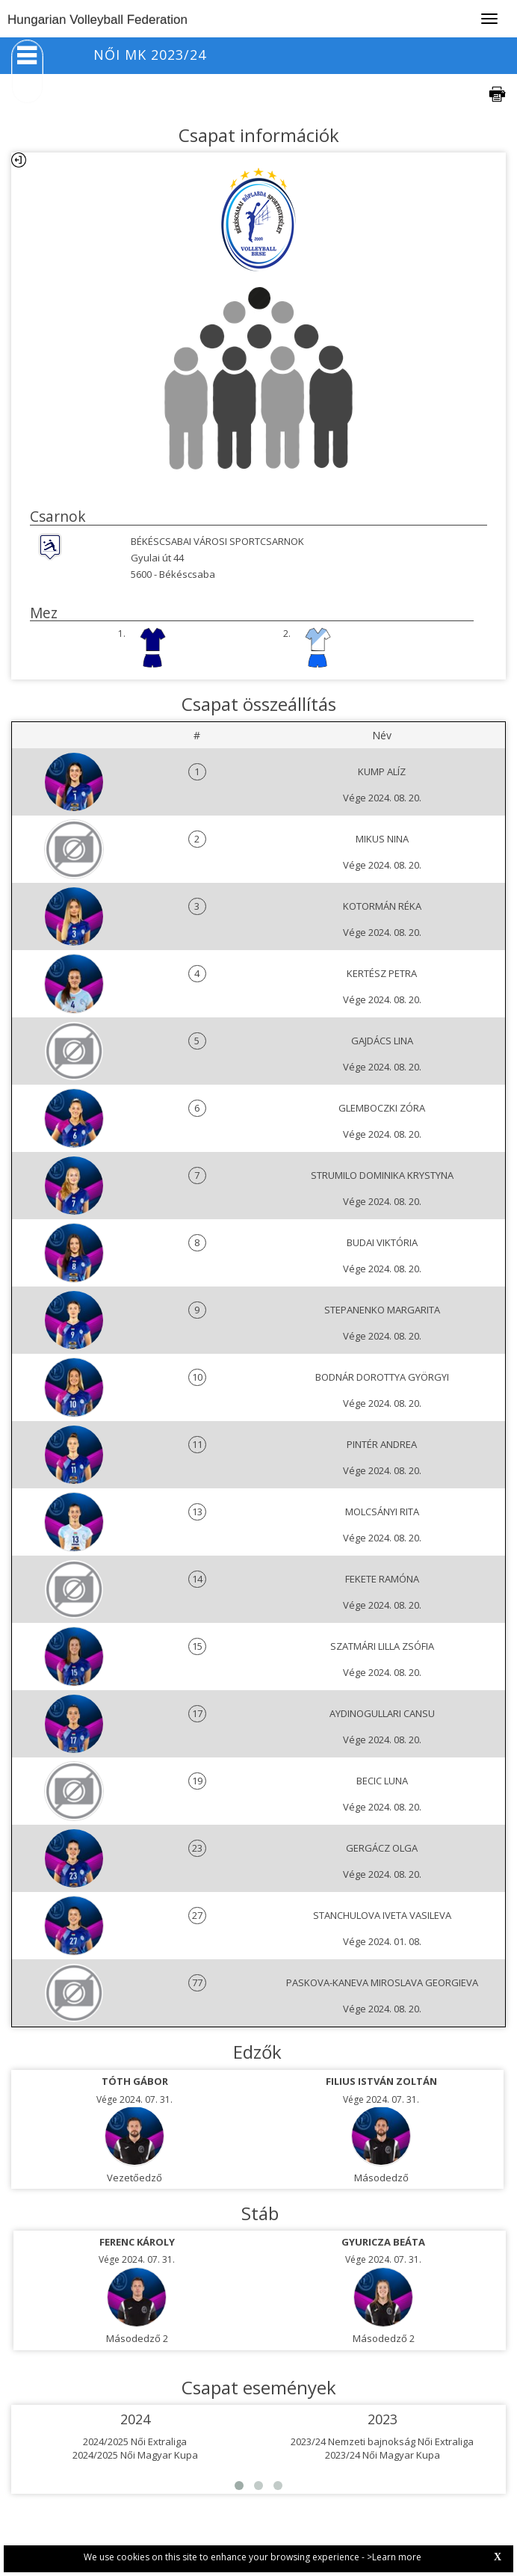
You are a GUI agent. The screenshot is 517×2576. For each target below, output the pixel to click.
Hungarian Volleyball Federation (97, 20)
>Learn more (394, 2557)
